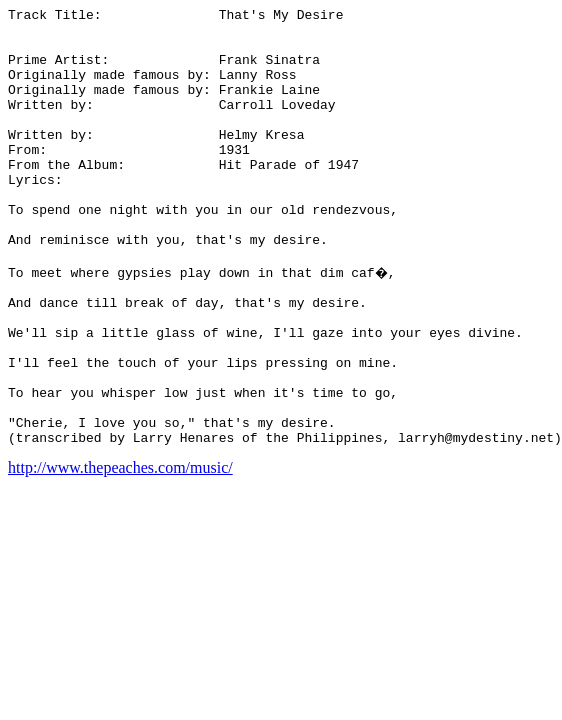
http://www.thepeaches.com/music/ (120, 551)
